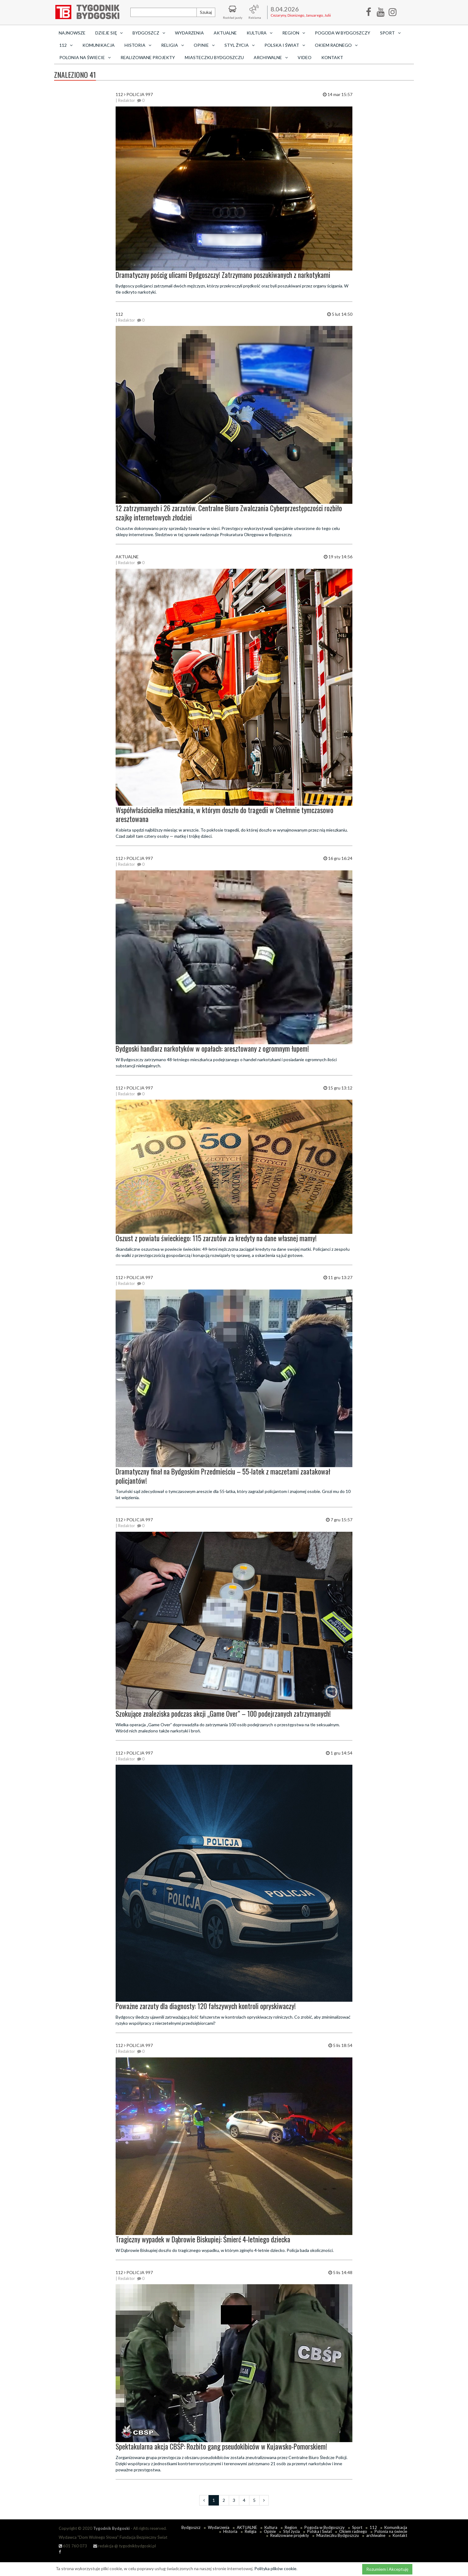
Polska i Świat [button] (284, 45)
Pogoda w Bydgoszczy (342, 32)
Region (291, 2527)
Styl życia (291, 2531)
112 (373, 2527)
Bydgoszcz (190, 2527)
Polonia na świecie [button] (85, 57)
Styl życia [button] (239, 45)
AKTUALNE (225, 32)
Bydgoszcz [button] (149, 32)
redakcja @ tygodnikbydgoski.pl (124, 2545)
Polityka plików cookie (275, 2568)
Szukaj (206, 12)
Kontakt (332, 57)
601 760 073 (73, 2545)
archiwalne (375, 2535)
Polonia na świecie (391, 2531)
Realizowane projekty (148, 57)
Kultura (270, 2527)
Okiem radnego (353, 2531)
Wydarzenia (189, 32)
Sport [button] (390, 32)
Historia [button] (138, 45)
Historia (230, 2531)
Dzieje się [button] (109, 32)
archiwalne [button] (271, 57)
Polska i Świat (319, 2531)
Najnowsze (72, 32)
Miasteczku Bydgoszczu (214, 57)
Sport (357, 2527)
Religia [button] (172, 45)
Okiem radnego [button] (336, 45)
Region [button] (293, 32)
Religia (250, 2531)
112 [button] (66, 45)
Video (304, 57)
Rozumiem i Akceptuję (387, 2569)
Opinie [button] (204, 45)
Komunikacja (98, 45)
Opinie (270, 2531)
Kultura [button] (259, 32)
